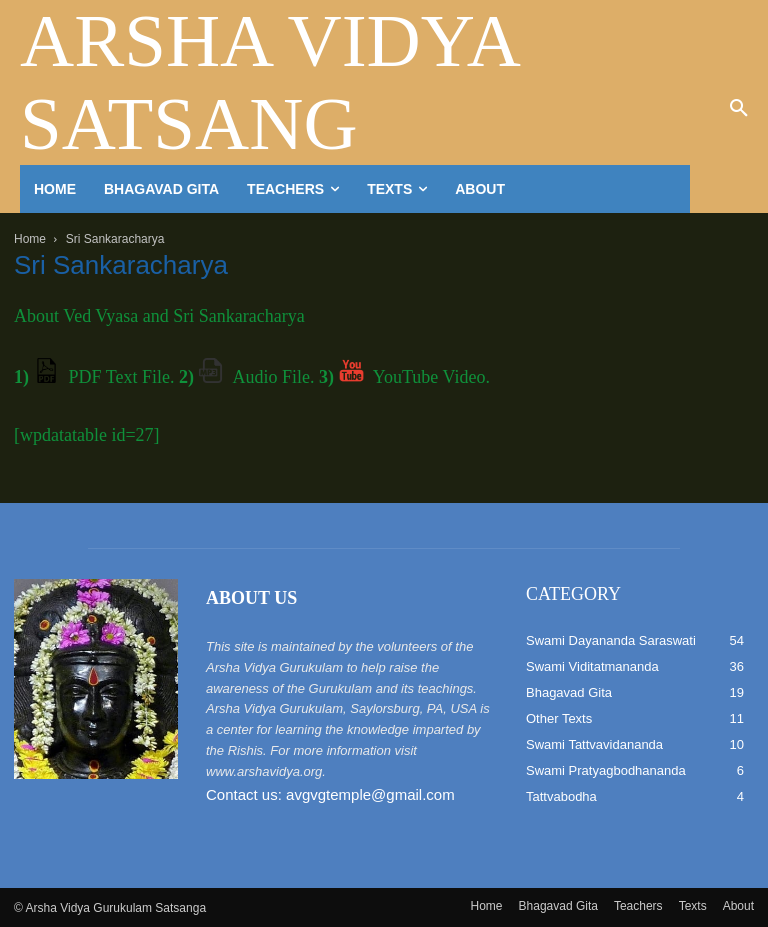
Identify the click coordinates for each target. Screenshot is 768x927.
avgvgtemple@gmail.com (370, 794)
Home (30, 239)
